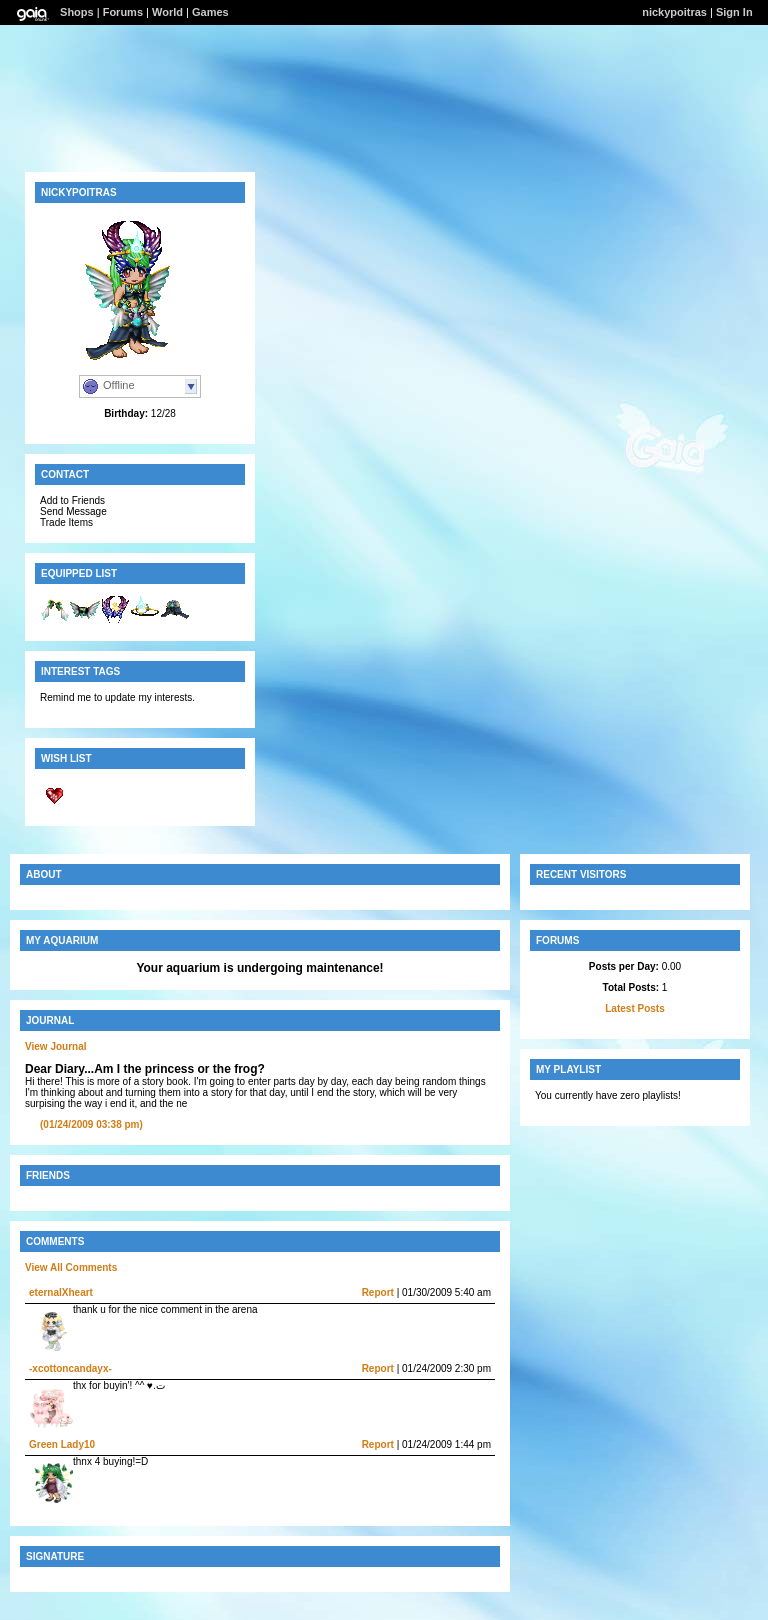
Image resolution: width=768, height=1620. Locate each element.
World (167, 12)
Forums (123, 12)
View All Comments (71, 1267)
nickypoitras (674, 12)
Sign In (734, 12)
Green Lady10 (62, 1444)
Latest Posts (634, 1008)
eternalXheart (61, 1292)
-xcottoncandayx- (70, 1368)
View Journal (56, 1046)
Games (210, 12)
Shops (77, 12)
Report (378, 1292)
